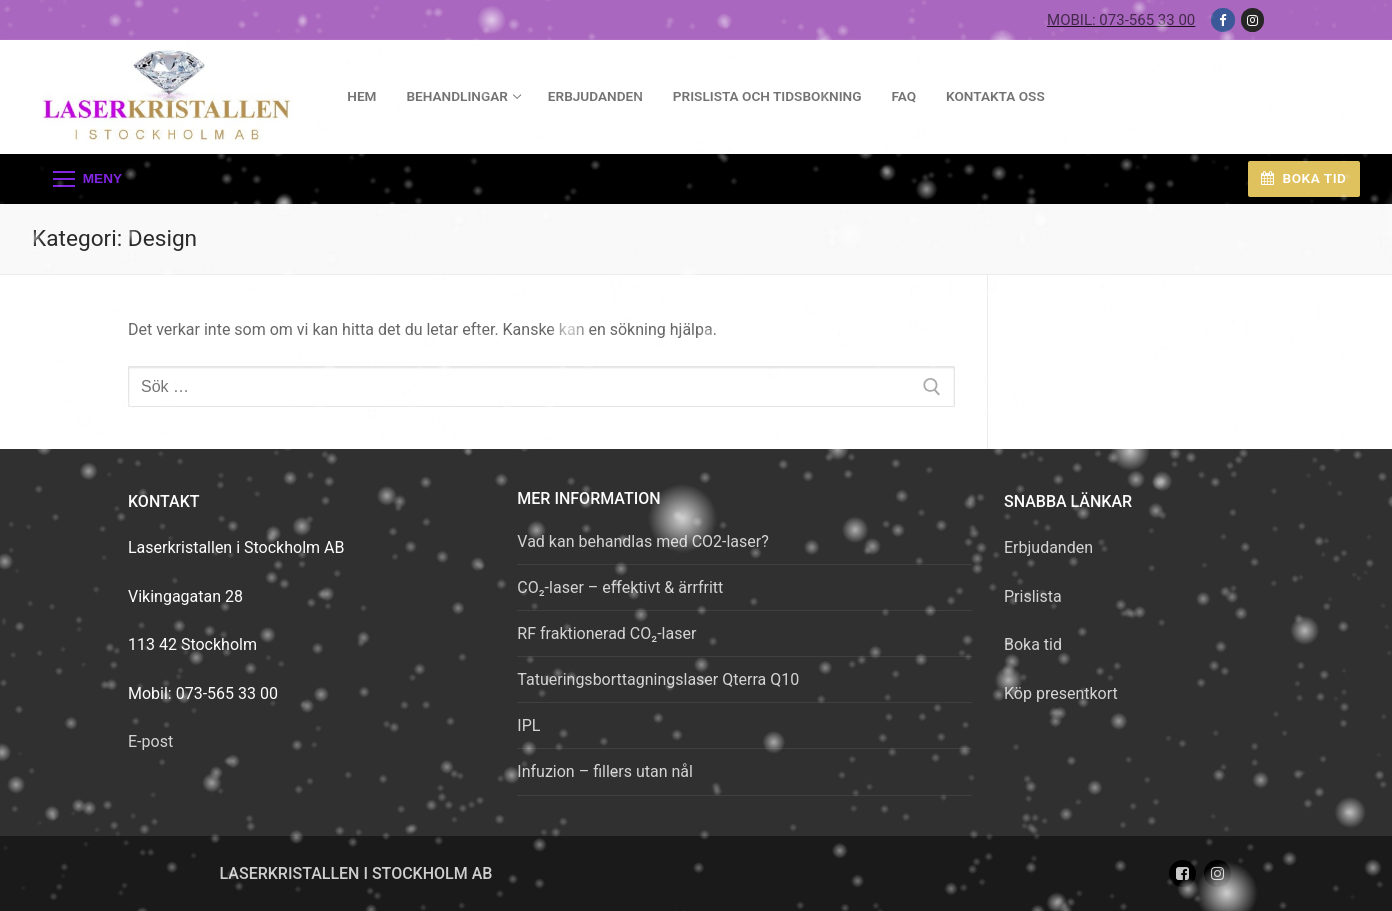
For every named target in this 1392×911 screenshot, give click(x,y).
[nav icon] (87, 179)
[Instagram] (1252, 19)
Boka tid (1303, 178)
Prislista (1033, 596)
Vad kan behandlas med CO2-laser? (642, 541)
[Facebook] (1222, 19)
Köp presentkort (1061, 693)
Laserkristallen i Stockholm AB (356, 873)
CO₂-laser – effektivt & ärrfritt (620, 587)
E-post (150, 741)
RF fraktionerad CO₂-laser (606, 633)
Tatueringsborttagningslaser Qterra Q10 (658, 679)
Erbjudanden (1048, 547)
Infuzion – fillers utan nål (605, 771)
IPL (528, 725)
